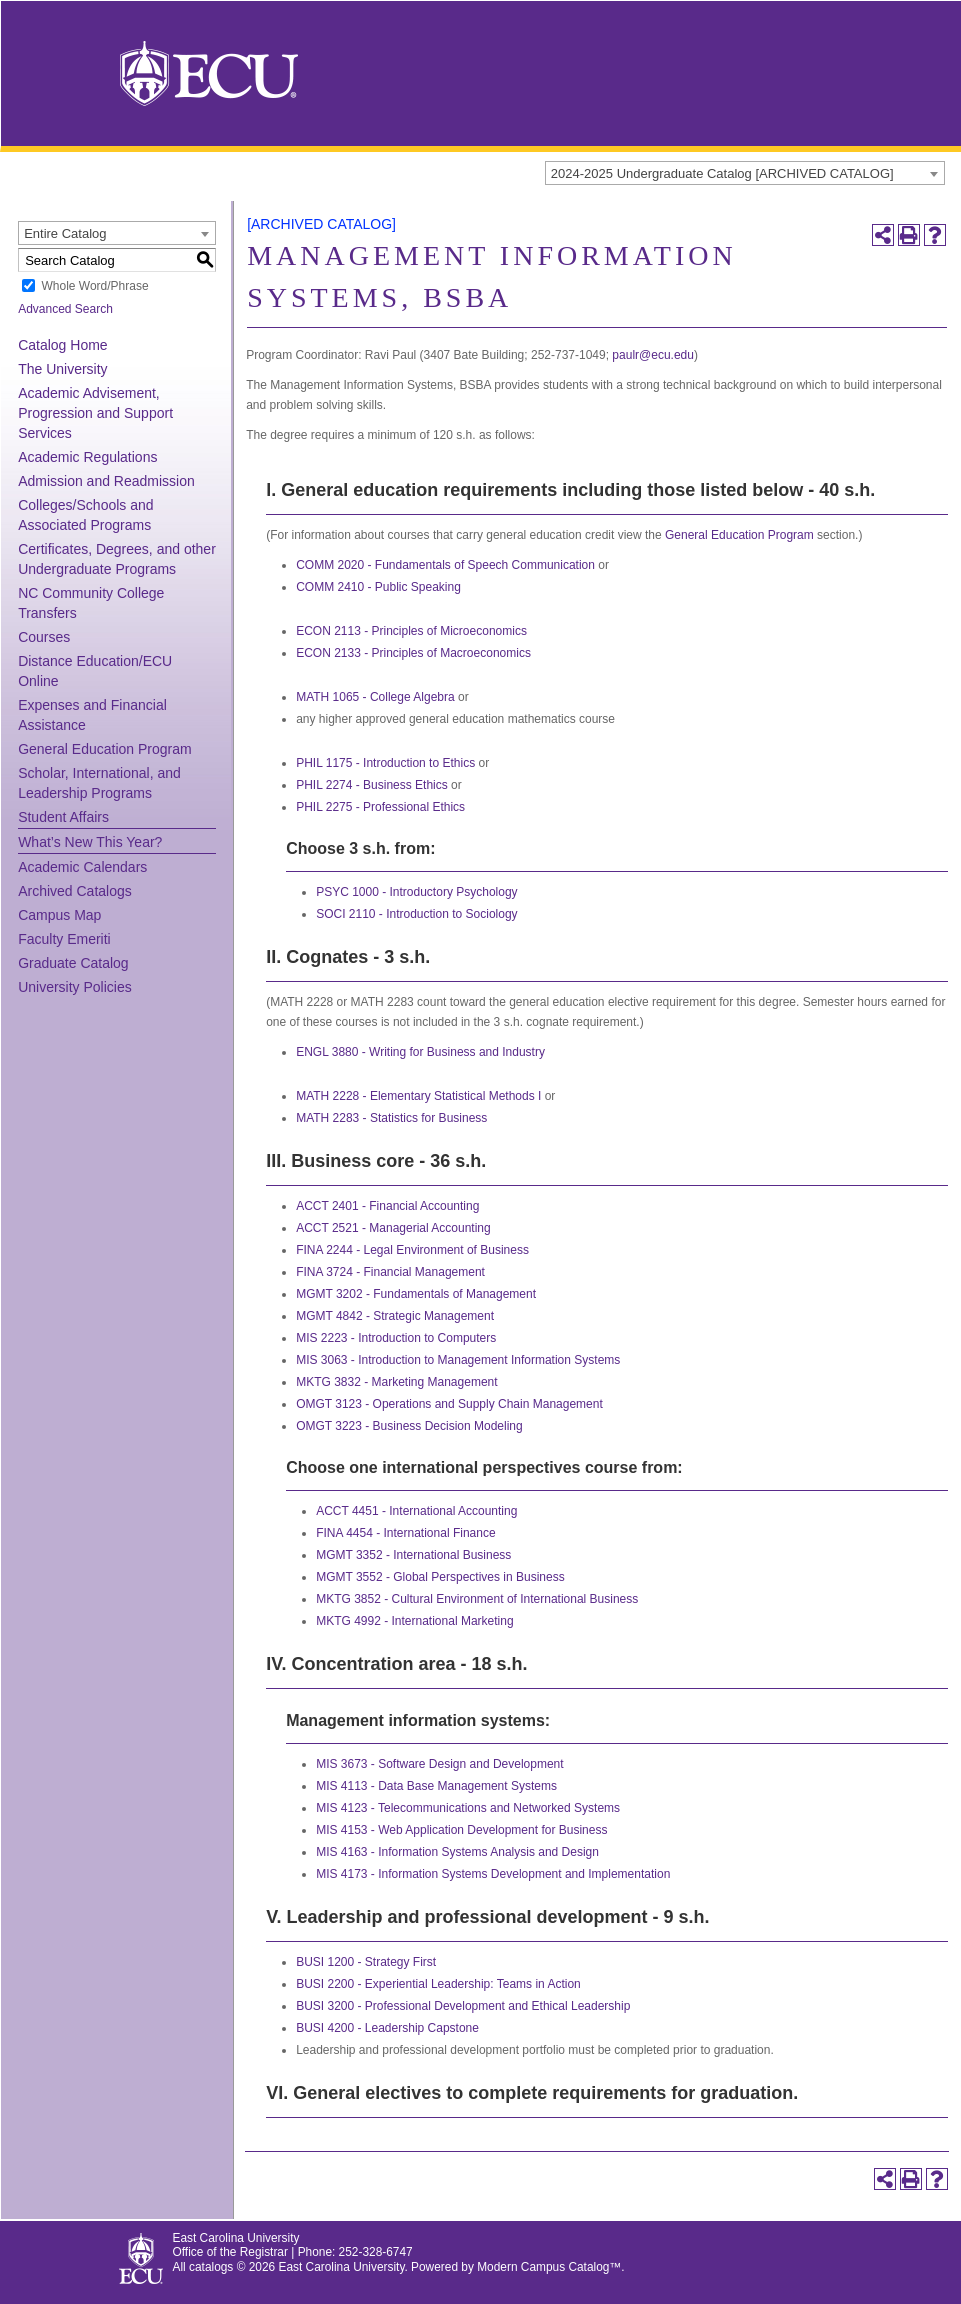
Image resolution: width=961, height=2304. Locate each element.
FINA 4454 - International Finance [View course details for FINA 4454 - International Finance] (405, 1533)
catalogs (211, 2267)
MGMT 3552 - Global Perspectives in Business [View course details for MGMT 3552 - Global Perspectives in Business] (440, 1577)
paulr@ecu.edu (653, 355)
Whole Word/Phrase (94, 286)
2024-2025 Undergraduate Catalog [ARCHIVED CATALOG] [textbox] (722, 173)
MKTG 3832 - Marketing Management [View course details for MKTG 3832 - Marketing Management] (396, 1382)
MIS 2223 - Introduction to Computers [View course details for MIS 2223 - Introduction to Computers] (396, 1338)
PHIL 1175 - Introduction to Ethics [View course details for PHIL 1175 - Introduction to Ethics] (385, 763)
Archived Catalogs (75, 891)
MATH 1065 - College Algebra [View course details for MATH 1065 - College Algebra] (375, 697)
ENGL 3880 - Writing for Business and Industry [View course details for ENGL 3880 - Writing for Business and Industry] (420, 1052)
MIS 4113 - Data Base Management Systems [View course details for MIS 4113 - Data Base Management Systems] (436, 1786)
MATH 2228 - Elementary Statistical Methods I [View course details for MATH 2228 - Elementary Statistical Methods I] (418, 1096)
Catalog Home (63, 345)
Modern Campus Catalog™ (549, 2267)
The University (62, 369)
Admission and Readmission (106, 481)
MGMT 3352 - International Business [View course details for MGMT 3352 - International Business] (413, 1555)
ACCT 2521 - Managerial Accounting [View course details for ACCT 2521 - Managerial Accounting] (393, 1228)
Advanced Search (65, 309)
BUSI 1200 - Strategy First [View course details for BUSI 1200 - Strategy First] (366, 1962)
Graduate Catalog (73, 963)
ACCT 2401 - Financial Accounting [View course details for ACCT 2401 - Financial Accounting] (387, 1206)
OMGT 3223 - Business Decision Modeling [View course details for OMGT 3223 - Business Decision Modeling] (409, 1426)
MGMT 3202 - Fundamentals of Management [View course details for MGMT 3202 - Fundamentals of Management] (416, 1294)
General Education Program (105, 749)
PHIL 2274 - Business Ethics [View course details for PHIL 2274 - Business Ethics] (372, 785)
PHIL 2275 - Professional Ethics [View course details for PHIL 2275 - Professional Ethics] (380, 807)
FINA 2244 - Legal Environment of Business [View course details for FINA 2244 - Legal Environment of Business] (412, 1250)
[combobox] (745, 173)
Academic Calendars (82, 867)
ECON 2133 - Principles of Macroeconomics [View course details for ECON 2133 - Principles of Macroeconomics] (413, 653)
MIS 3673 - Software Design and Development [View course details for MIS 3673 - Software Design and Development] (439, 1764)
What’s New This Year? (90, 842)
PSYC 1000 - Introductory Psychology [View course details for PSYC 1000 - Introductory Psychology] (416, 892)
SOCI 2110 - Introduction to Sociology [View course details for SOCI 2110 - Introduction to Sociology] (416, 914)
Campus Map (59, 915)
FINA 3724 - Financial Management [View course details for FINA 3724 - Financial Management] (390, 1272)
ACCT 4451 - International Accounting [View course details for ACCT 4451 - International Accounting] (416, 1511)
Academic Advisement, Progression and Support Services (95, 413)
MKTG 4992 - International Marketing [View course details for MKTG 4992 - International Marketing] (414, 1621)
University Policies (75, 987)
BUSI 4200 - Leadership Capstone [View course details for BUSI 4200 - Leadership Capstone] (387, 2028)
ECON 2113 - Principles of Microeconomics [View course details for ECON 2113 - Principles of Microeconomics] (411, 631)
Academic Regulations (87, 457)
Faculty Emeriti (64, 939)
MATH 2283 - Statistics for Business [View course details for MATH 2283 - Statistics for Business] (391, 1118)
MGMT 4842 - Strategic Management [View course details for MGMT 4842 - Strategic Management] (395, 1316)
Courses (44, 637)
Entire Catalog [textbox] (65, 233)
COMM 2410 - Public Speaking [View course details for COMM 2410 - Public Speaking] (378, 587)
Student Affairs (63, 817)
